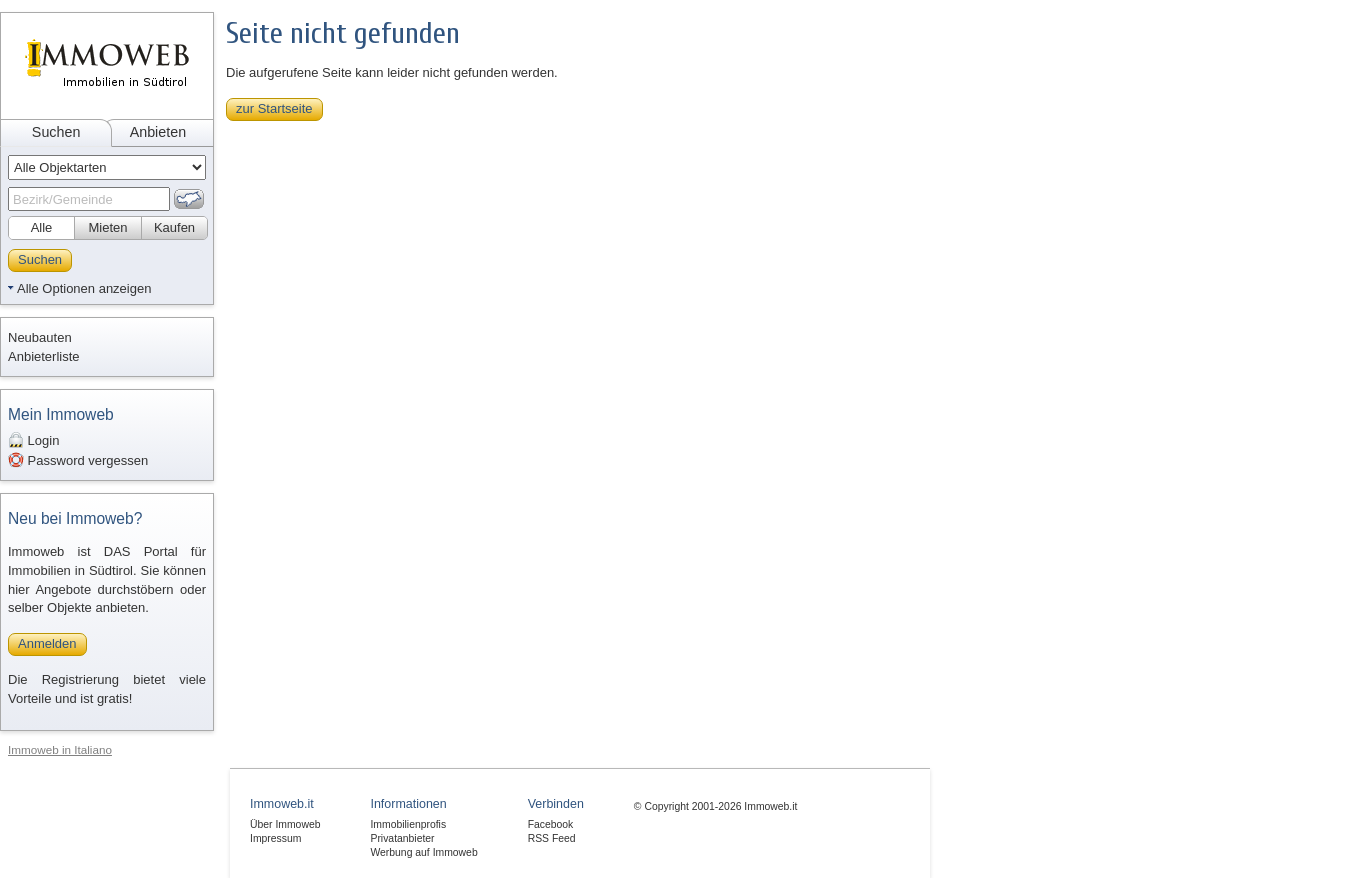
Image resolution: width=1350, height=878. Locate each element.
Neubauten (40, 337)
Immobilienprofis (408, 824)
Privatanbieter (402, 838)
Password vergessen (78, 460)
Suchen (56, 132)
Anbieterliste (44, 356)
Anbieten (158, 132)
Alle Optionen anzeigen (84, 288)
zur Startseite (274, 108)
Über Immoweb (285, 824)
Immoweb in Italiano (60, 749)
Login (33, 440)
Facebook (551, 824)
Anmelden (47, 643)
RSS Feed (552, 838)
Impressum (275, 838)
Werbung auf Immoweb (423, 852)
